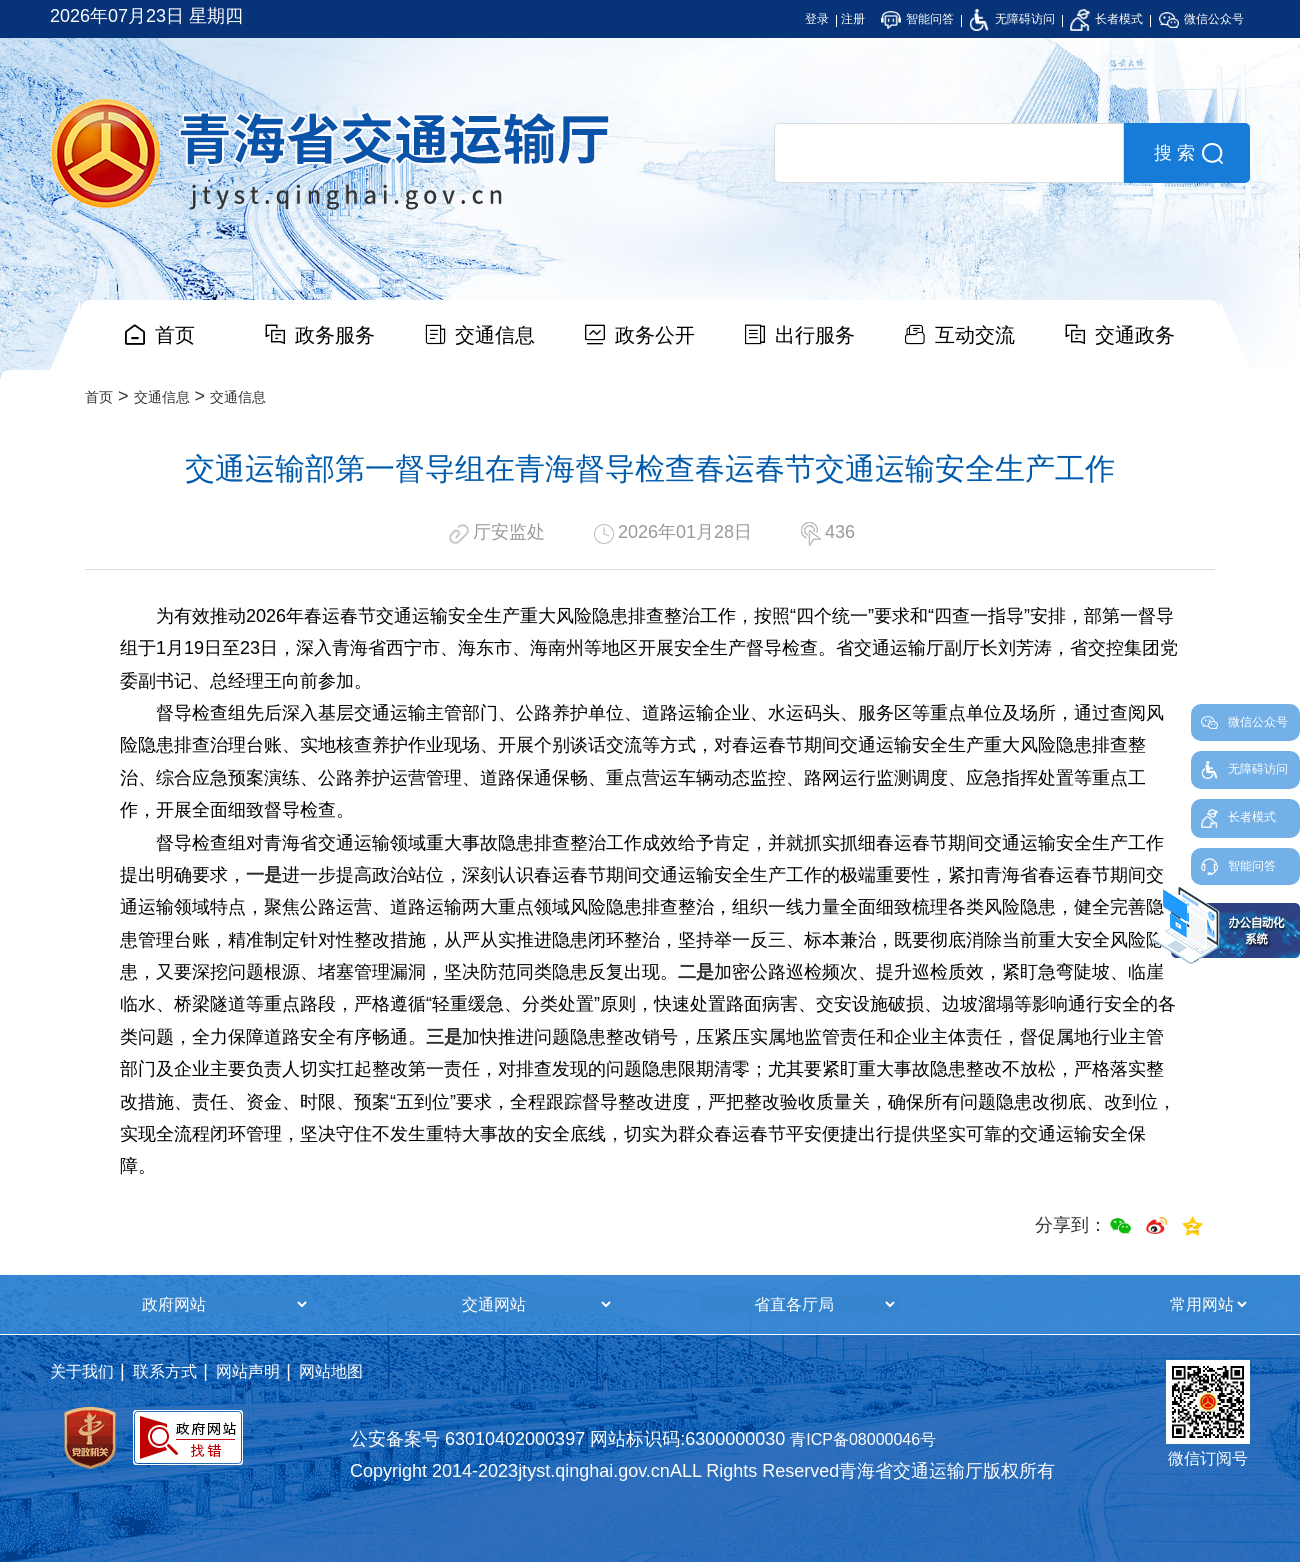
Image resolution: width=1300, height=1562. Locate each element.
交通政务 (1135, 335)
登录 (817, 19)
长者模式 (1106, 19)
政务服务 (335, 335)
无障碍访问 (1011, 19)
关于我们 (82, 1371)
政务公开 (655, 335)
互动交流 (975, 335)
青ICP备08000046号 (863, 1439)
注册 (853, 19)
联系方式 (165, 1371)
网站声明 (248, 1371)
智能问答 (917, 19)
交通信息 (495, 335)
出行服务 (815, 335)
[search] (949, 153)
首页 (175, 335)
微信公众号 (1201, 19)
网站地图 (331, 1371)
